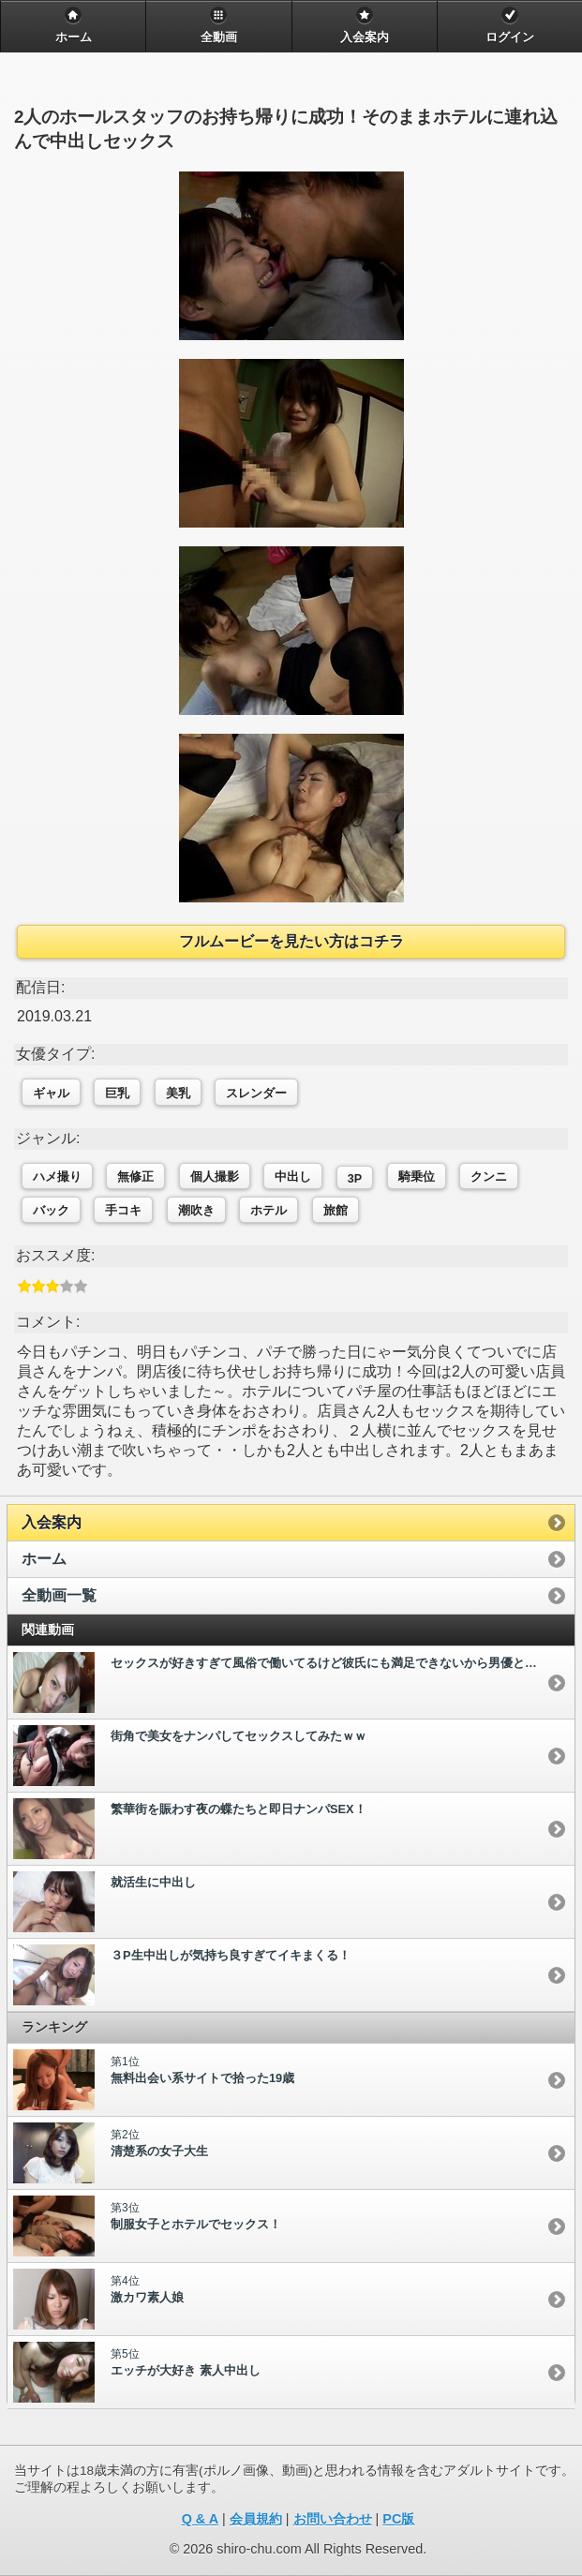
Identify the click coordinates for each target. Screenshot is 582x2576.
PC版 (398, 2518)
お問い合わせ (332, 2518)
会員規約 (256, 2518)
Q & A (200, 2518)
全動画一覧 (59, 1595)
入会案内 (52, 1522)
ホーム (44, 1559)
